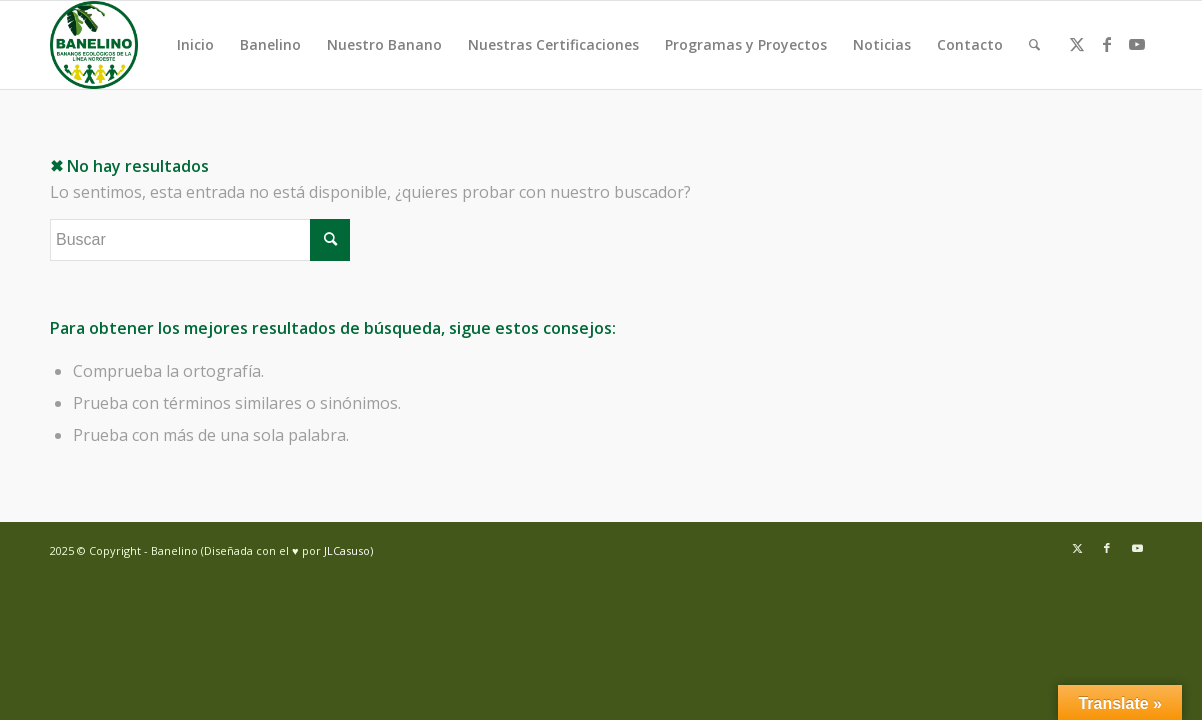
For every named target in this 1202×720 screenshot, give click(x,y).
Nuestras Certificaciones (553, 44)
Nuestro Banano (384, 44)
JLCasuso (347, 550)
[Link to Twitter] (1077, 44)
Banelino (270, 44)
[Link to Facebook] (1107, 44)
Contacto (970, 44)
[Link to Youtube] (1137, 44)
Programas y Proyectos (746, 44)
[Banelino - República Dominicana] (94, 45)
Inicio (195, 44)
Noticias (882, 44)
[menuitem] (1034, 45)
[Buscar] (1034, 45)
